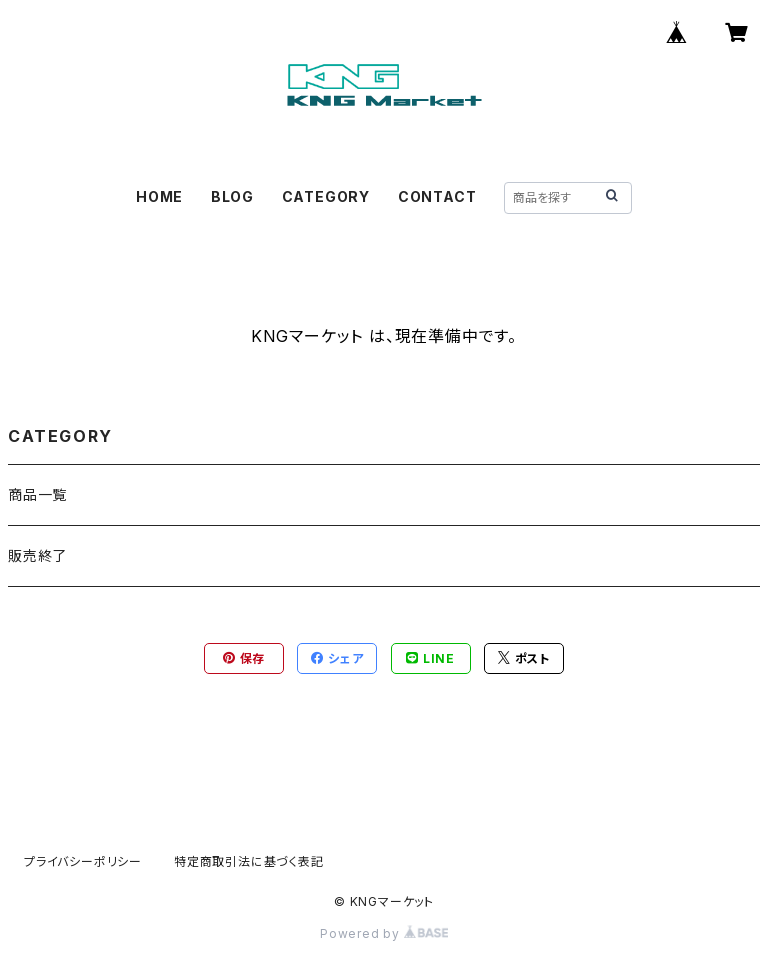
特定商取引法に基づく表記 (249, 861)
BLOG (232, 196)
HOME (159, 196)
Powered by (384, 933)
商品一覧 (37, 494)
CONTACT (437, 196)
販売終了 (37, 555)
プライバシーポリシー (83, 861)
